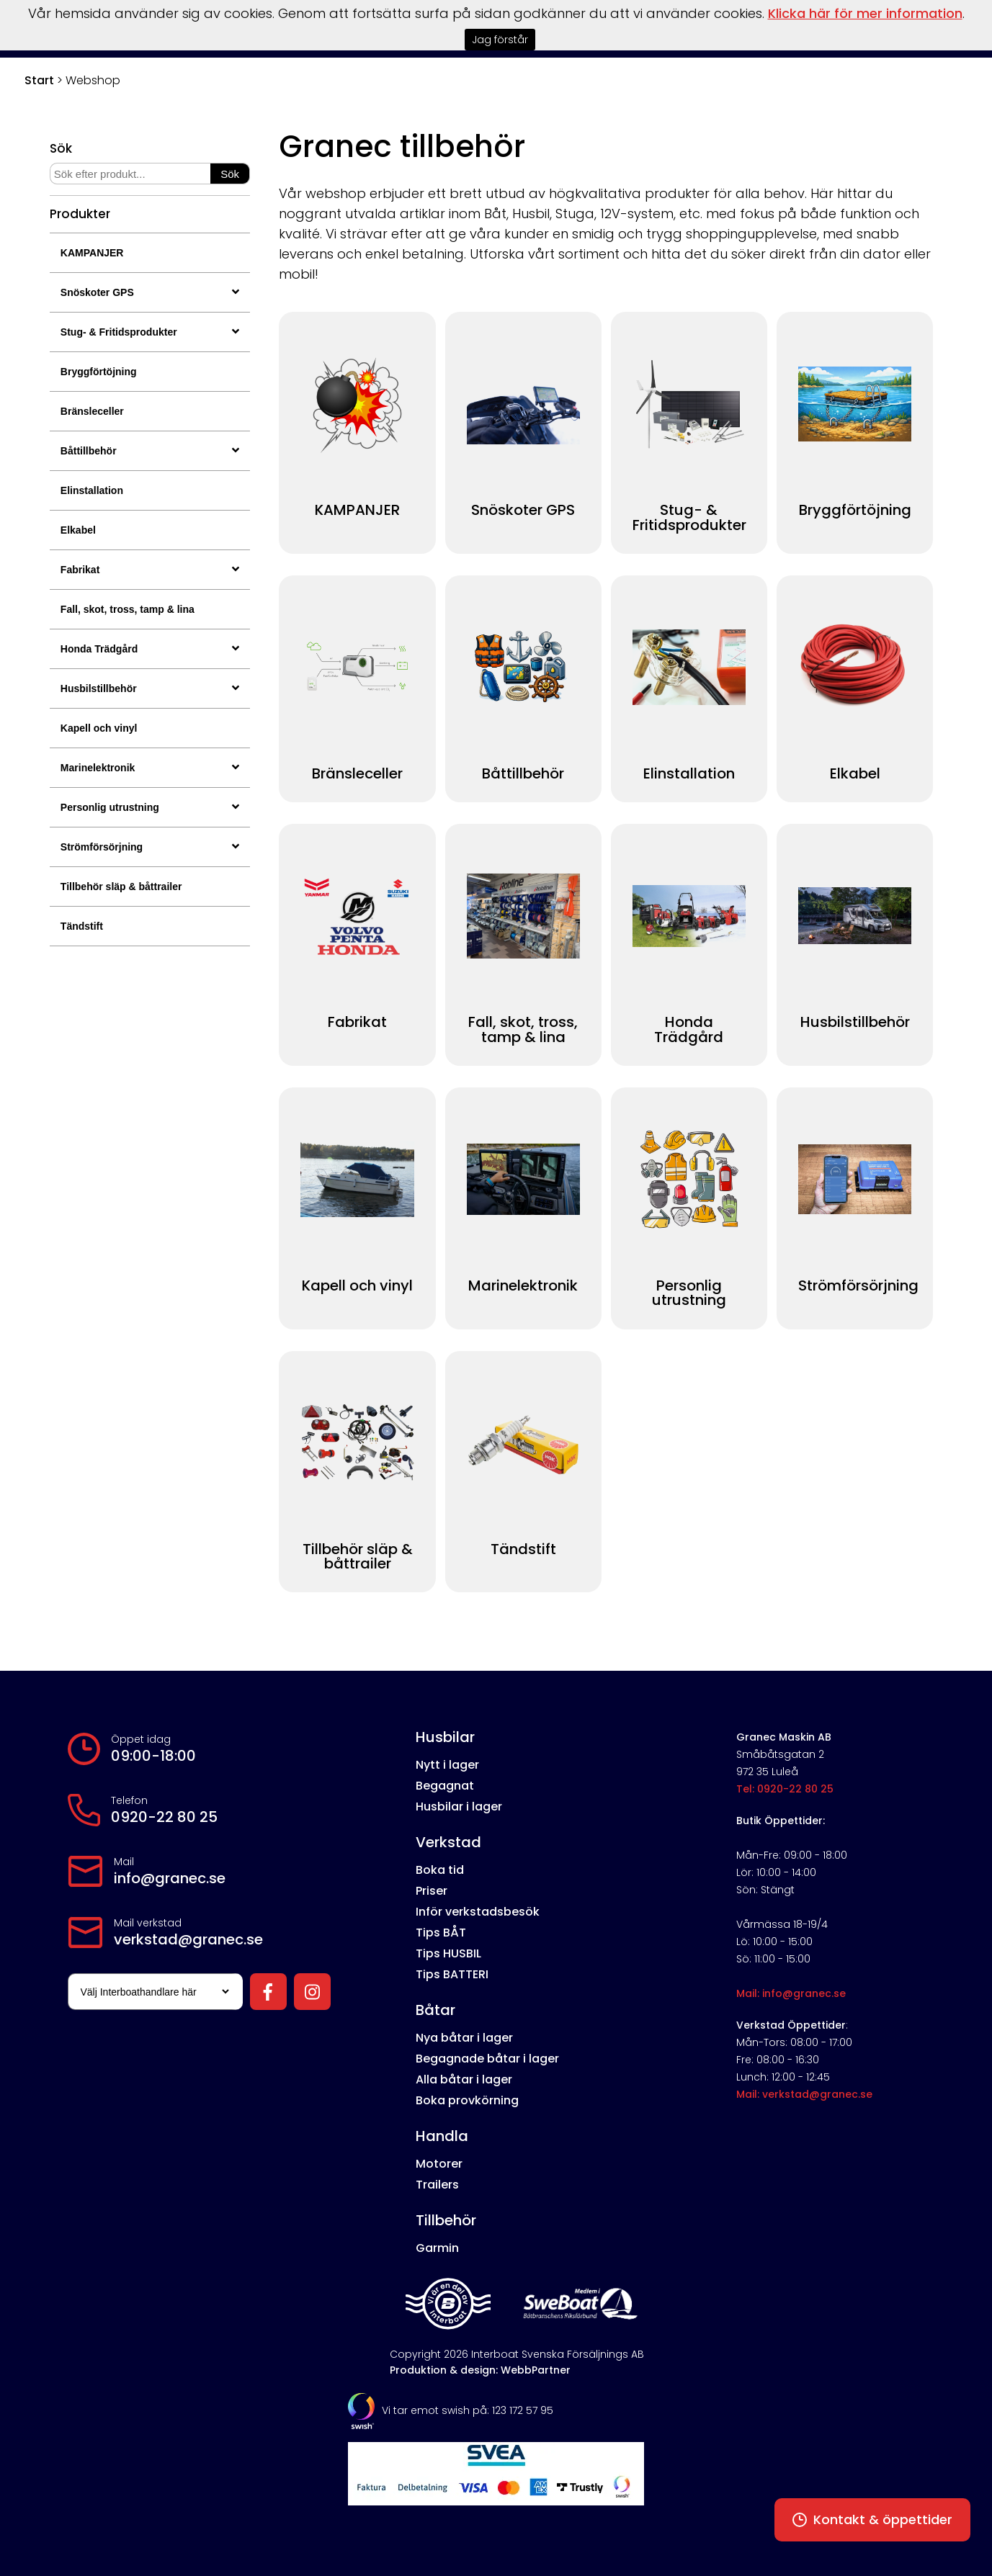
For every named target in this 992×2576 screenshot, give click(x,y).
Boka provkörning (467, 2100)
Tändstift (82, 926)
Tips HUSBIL (448, 1953)
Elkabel (78, 530)
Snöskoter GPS (150, 292)
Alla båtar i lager (464, 2079)
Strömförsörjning (150, 847)
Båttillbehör (150, 450)
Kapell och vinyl (99, 728)
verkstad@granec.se (188, 1939)
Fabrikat (150, 569)
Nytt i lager (447, 1764)
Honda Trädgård (150, 649)
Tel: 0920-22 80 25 (785, 1789)
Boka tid (440, 1870)
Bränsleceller (92, 411)
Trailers (437, 2184)
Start (39, 80)
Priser (431, 1890)
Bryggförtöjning (99, 371)
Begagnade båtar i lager (487, 2058)
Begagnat (445, 1785)
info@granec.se (169, 1878)
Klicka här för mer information (865, 13)
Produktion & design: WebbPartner (480, 2370)
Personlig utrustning (150, 807)
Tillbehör (446, 2220)
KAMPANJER (92, 253)
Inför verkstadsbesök (478, 1911)
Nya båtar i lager (464, 2037)
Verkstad (448, 1842)
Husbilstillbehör (150, 688)
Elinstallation (92, 490)
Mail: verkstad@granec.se (804, 2094)
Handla (442, 2136)
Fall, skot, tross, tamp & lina (128, 609)
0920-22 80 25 (164, 1817)
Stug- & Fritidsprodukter (150, 332)
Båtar (435, 2010)
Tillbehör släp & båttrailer (121, 886)
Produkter (80, 214)
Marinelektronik (150, 767)
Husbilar (445, 1737)
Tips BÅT (441, 1932)
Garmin (437, 2248)
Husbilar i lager (459, 1806)
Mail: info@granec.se (791, 1993)
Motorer (439, 2163)
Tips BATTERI (452, 1974)
